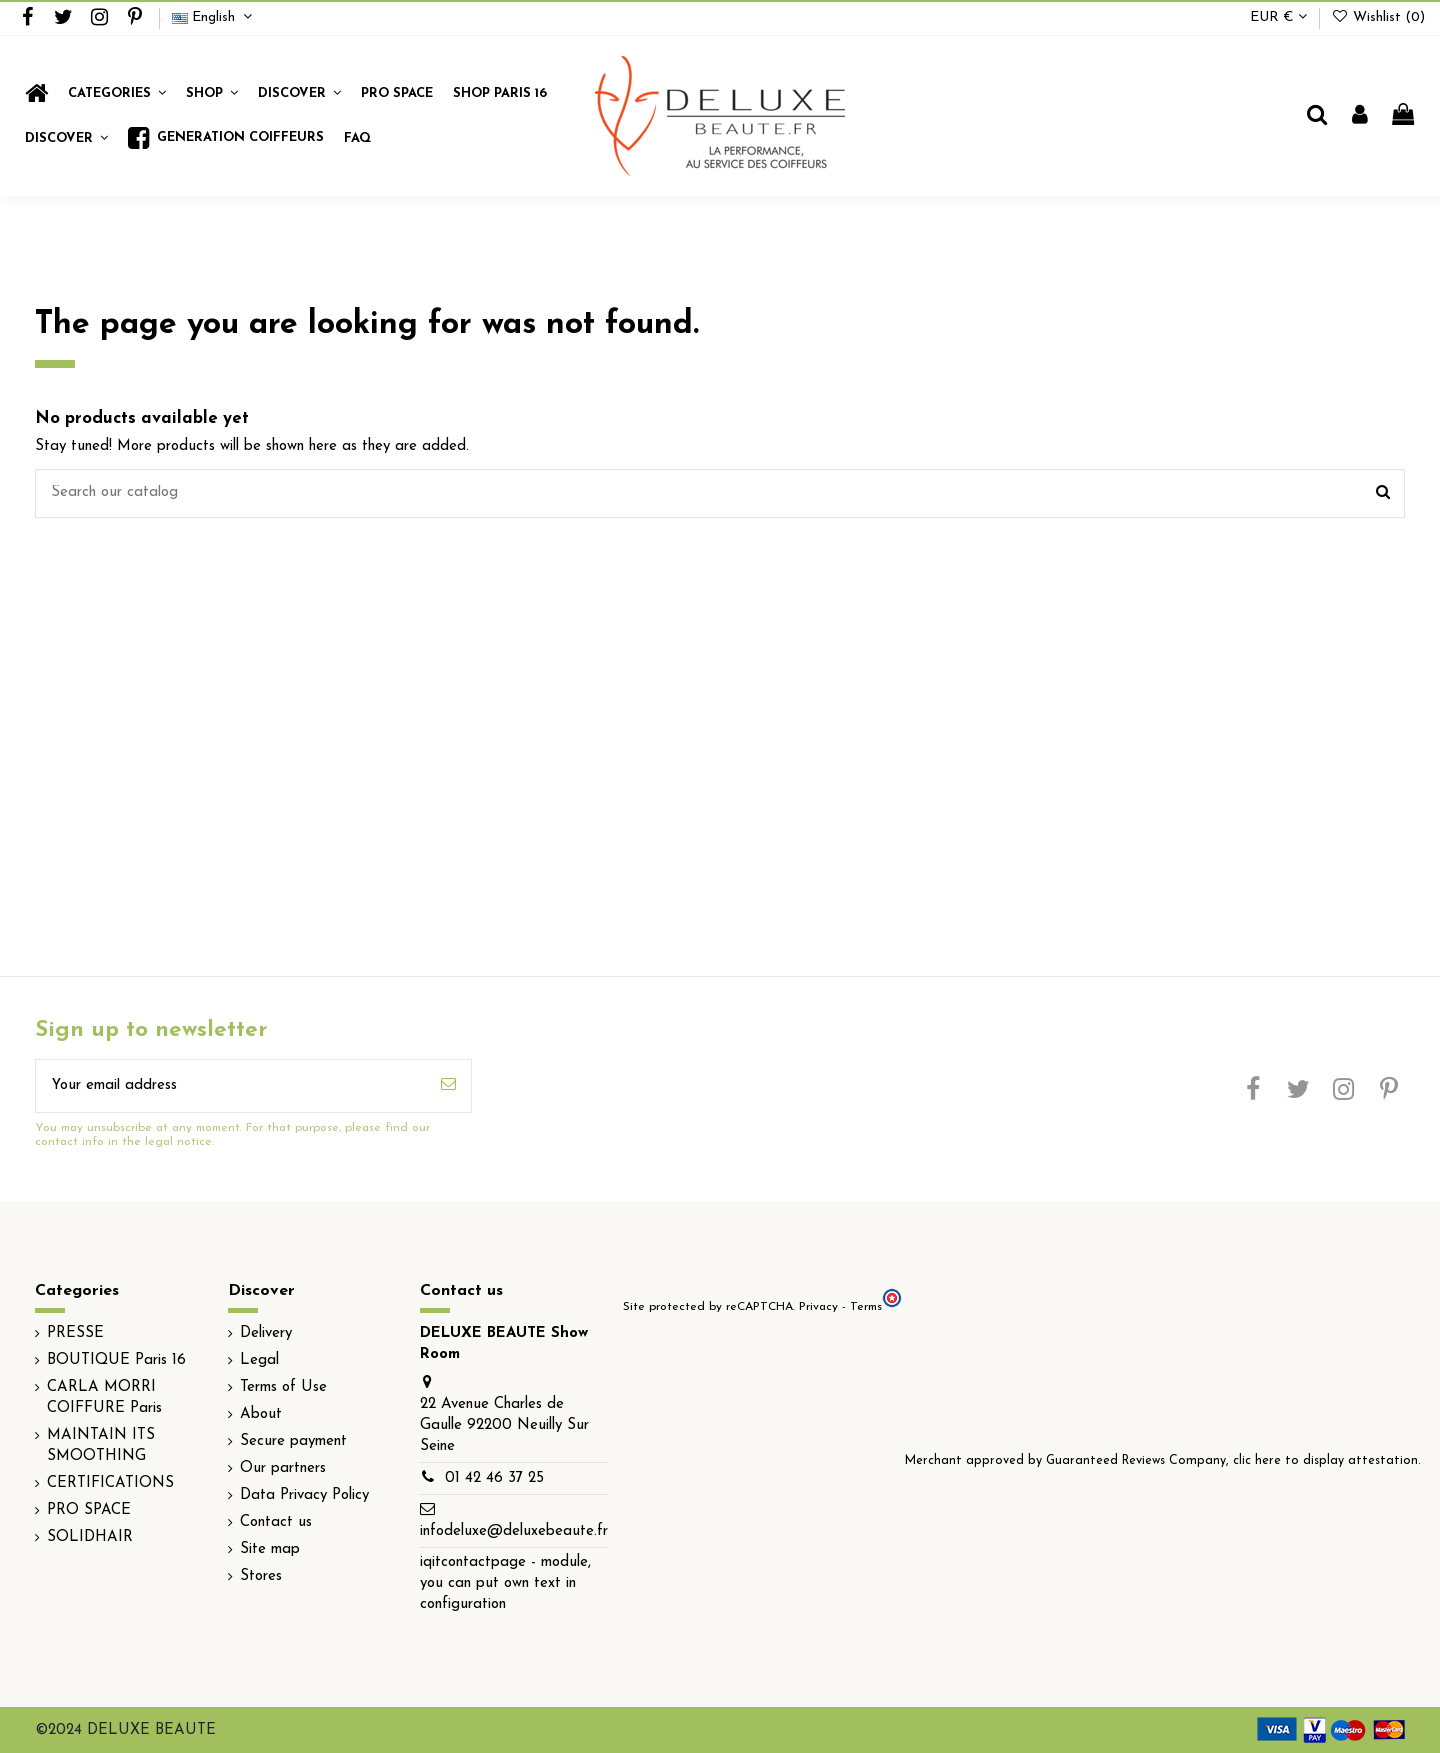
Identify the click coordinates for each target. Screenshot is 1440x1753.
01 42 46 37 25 (494, 1478)
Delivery (266, 1333)
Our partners (283, 1468)
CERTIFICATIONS (110, 1483)
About (261, 1414)
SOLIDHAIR (90, 1537)
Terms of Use (283, 1387)
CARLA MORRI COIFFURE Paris (104, 1398)
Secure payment (293, 1441)
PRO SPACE (89, 1510)
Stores (261, 1576)
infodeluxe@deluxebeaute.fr (514, 1531)
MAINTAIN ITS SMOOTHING (101, 1446)
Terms (866, 1307)
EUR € (1278, 17)
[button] (212, 93)
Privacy (818, 1307)
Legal (259, 1360)
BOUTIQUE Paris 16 (116, 1360)
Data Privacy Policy (304, 1495)
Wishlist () (1378, 17)
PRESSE (75, 1333)
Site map (270, 1549)
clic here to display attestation (1325, 1461)
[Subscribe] (448, 1086)
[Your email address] (231, 1086)
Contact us (276, 1522)
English (214, 17)
